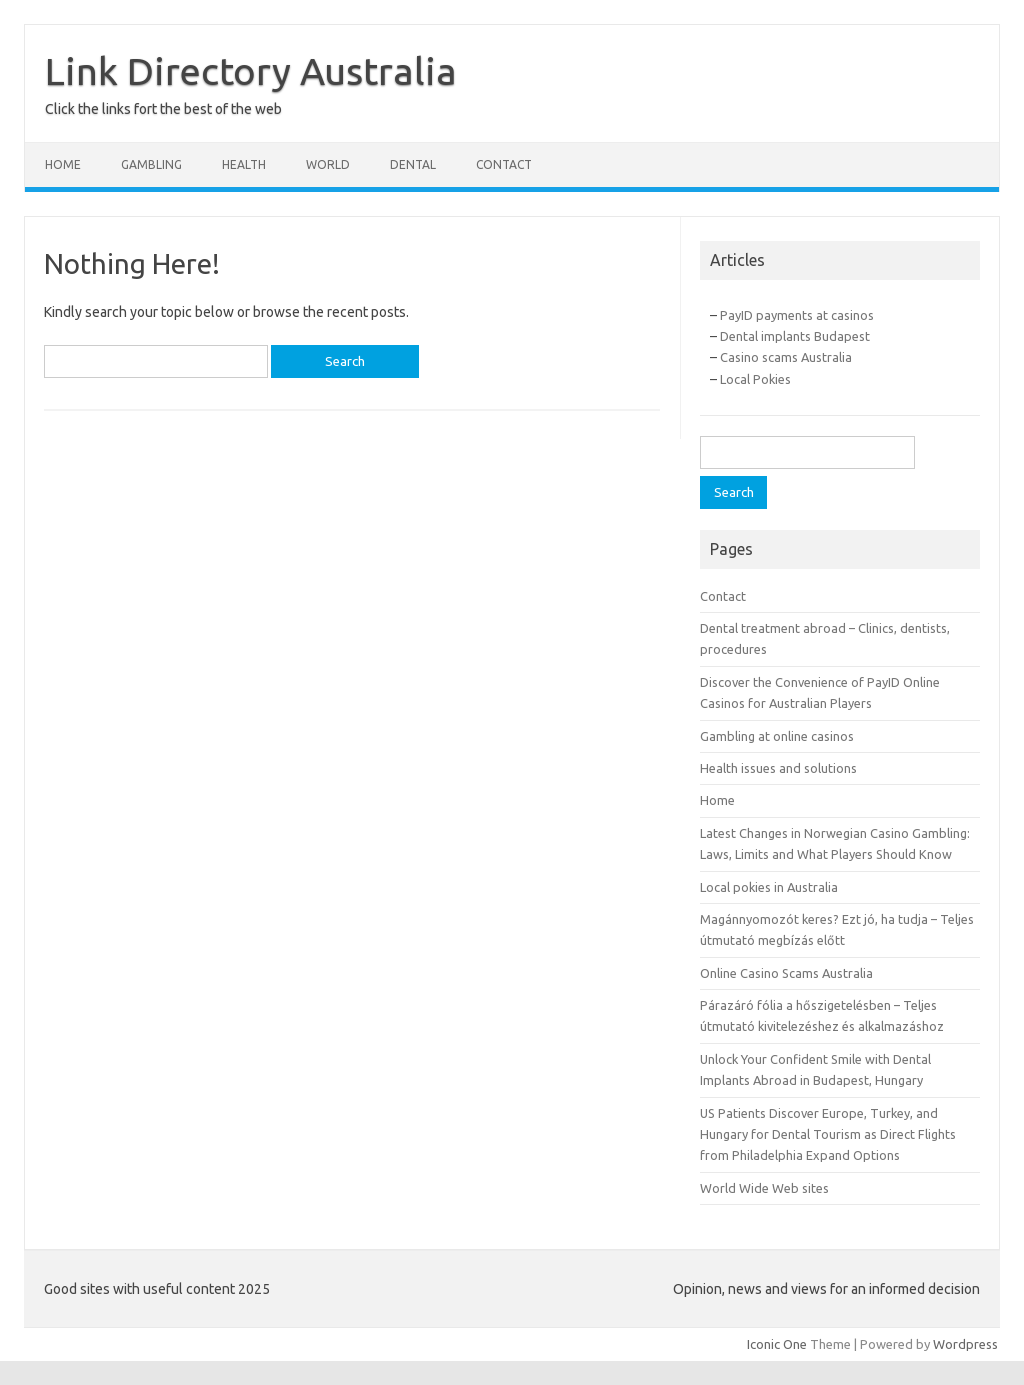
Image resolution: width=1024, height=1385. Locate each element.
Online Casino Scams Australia (786, 973)
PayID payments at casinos (797, 315)
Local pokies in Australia (769, 887)
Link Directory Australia (251, 71)
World (328, 164)
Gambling (151, 164)
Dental (413, 164)
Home (63, 164)
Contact (504, 164)
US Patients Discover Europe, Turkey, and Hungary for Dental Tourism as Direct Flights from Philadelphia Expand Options (828, 1134)
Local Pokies (755, 379)
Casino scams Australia (786, 357)
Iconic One (777, 1344)
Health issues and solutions (778, 768)
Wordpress (965, 1344)
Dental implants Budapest (795, 336)
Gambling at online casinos (777, 736)
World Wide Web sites (764, 1188)
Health (244, 164)
